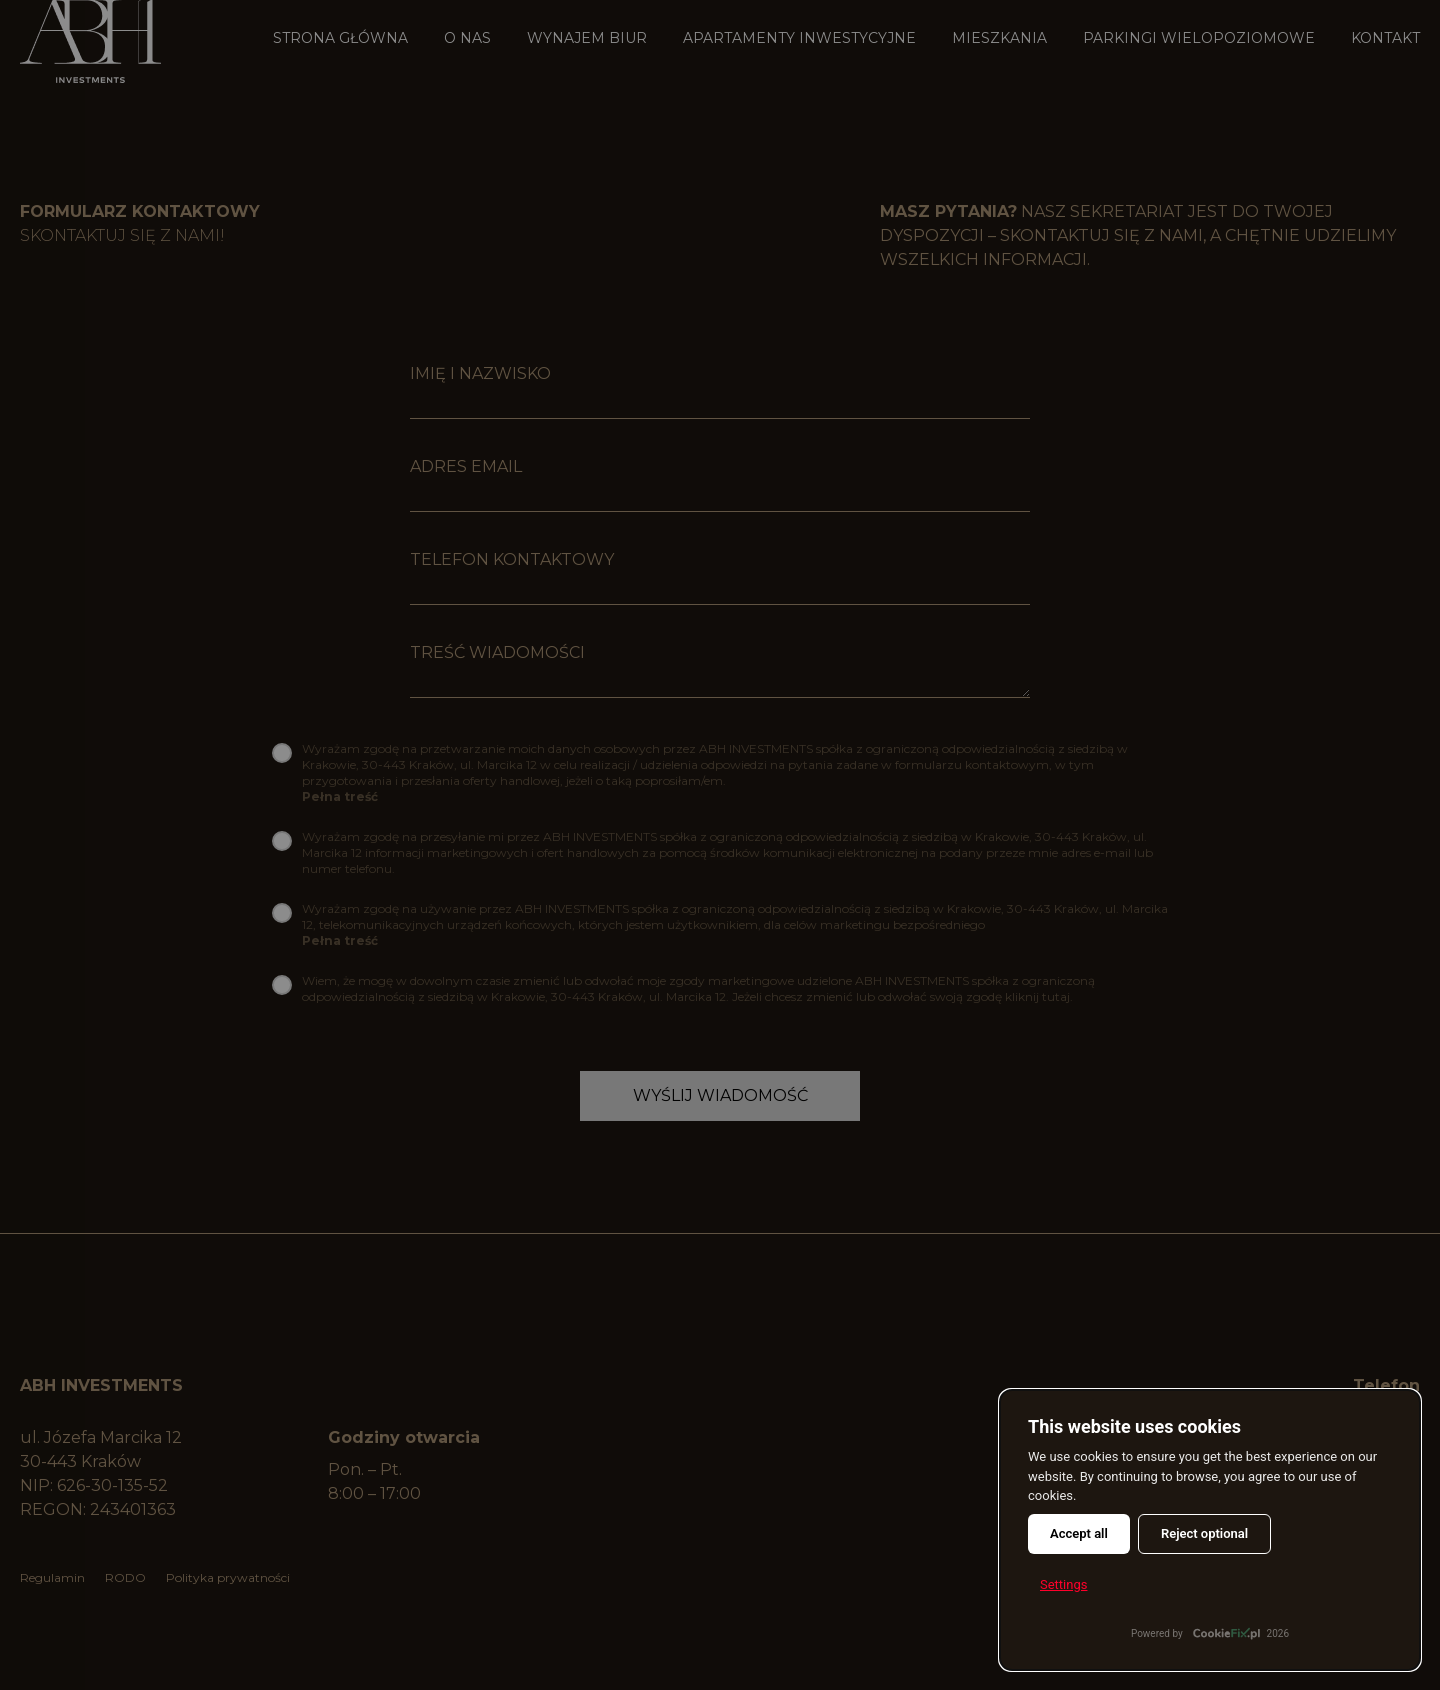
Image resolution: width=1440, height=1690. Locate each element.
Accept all (1079, 1533)
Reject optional (1204, 1533)
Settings (1063, 1584)
